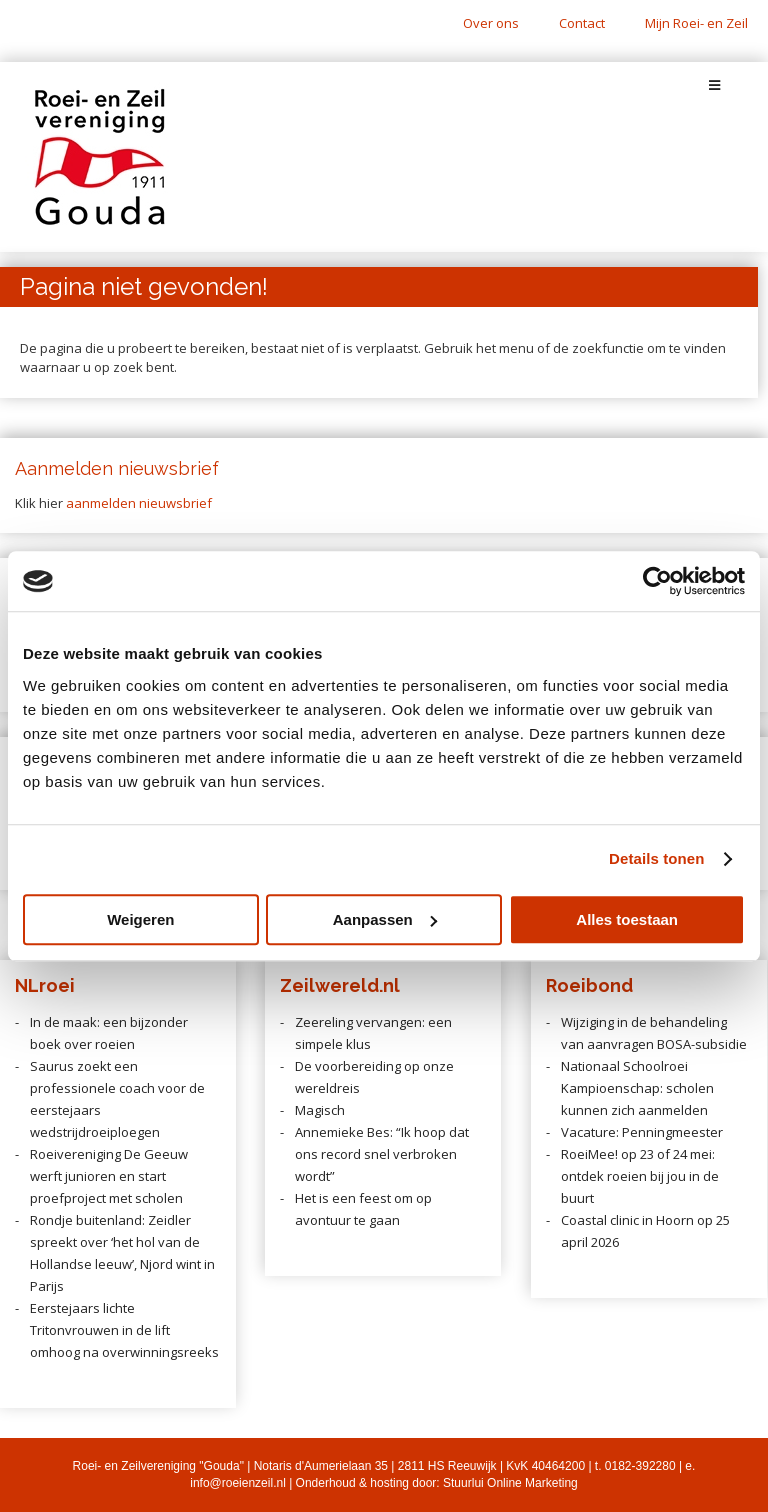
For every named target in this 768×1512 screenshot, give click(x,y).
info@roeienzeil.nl (238, 1483)
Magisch (320, 1110)
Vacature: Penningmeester (642, 1132)
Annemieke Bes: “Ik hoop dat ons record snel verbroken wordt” (382, 1154)
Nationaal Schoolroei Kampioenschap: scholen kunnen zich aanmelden (637, 1088)
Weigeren (140, 919)
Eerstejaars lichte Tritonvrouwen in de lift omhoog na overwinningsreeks (124, 1330)
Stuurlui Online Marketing (510, 1483)
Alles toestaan (627, 919)
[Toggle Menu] (714, 85)
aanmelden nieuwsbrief (139, 503)
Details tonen (656, 858)
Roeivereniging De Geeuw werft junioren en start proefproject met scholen (109, 1176)
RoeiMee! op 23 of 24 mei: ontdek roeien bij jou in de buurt (640, 1176)
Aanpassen (385, 919)
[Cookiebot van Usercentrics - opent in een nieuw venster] (657, 581)
